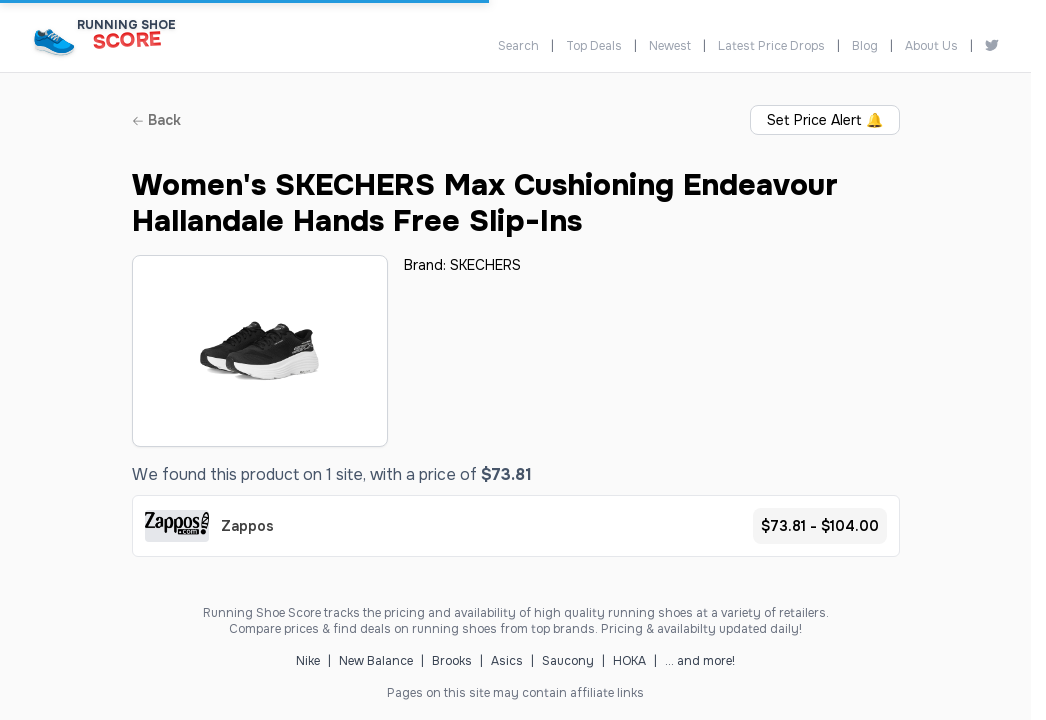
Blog (865, 46)
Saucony (568, 661)
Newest (670, 46)
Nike (308, 661)
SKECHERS (485, 265)
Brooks (452, 661)
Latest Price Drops (771, 46)
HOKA (629, 661)
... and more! (700, 661)
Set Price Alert (825, 120)
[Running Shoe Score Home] (54, 41)
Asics (507, 661)
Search (518, 46)
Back (156, 120)
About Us (931, 46)
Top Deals (594, 46)
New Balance (376, 661)
